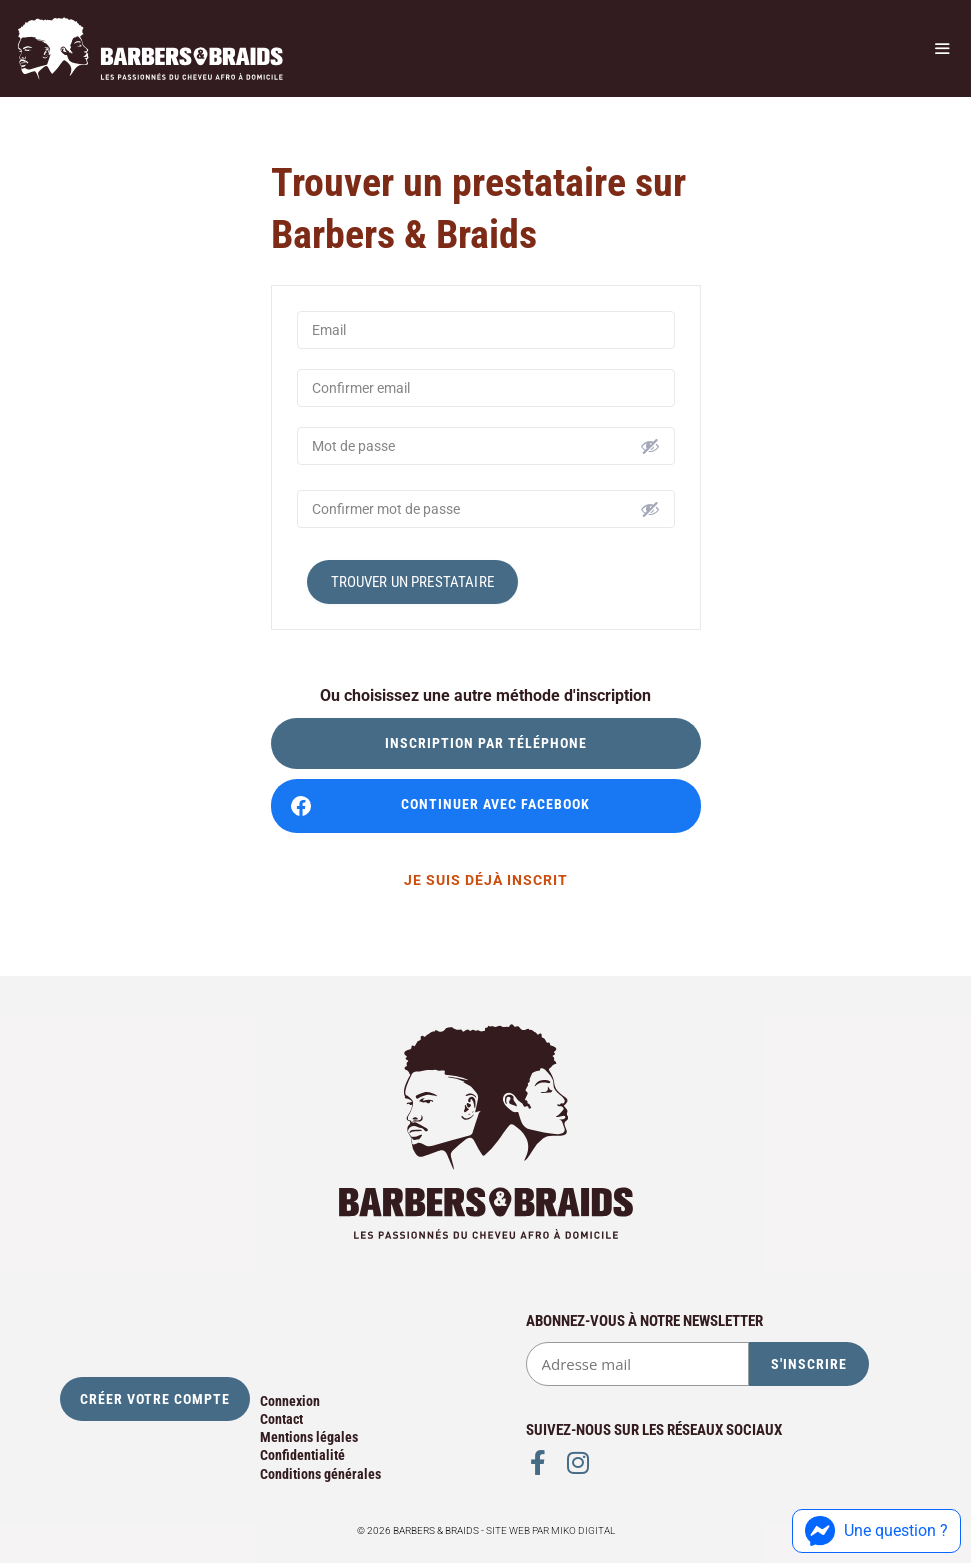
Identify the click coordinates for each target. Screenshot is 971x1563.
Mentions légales (309, 1437)
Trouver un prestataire (412, 582)
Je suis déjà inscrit (486, 880)
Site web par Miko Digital (550, 1530)
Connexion (290, 1401)
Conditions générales (320, 1474)
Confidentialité (302, 1455)
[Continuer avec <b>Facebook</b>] (486, 806)
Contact (281, 1419)
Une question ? (876, 1531)
